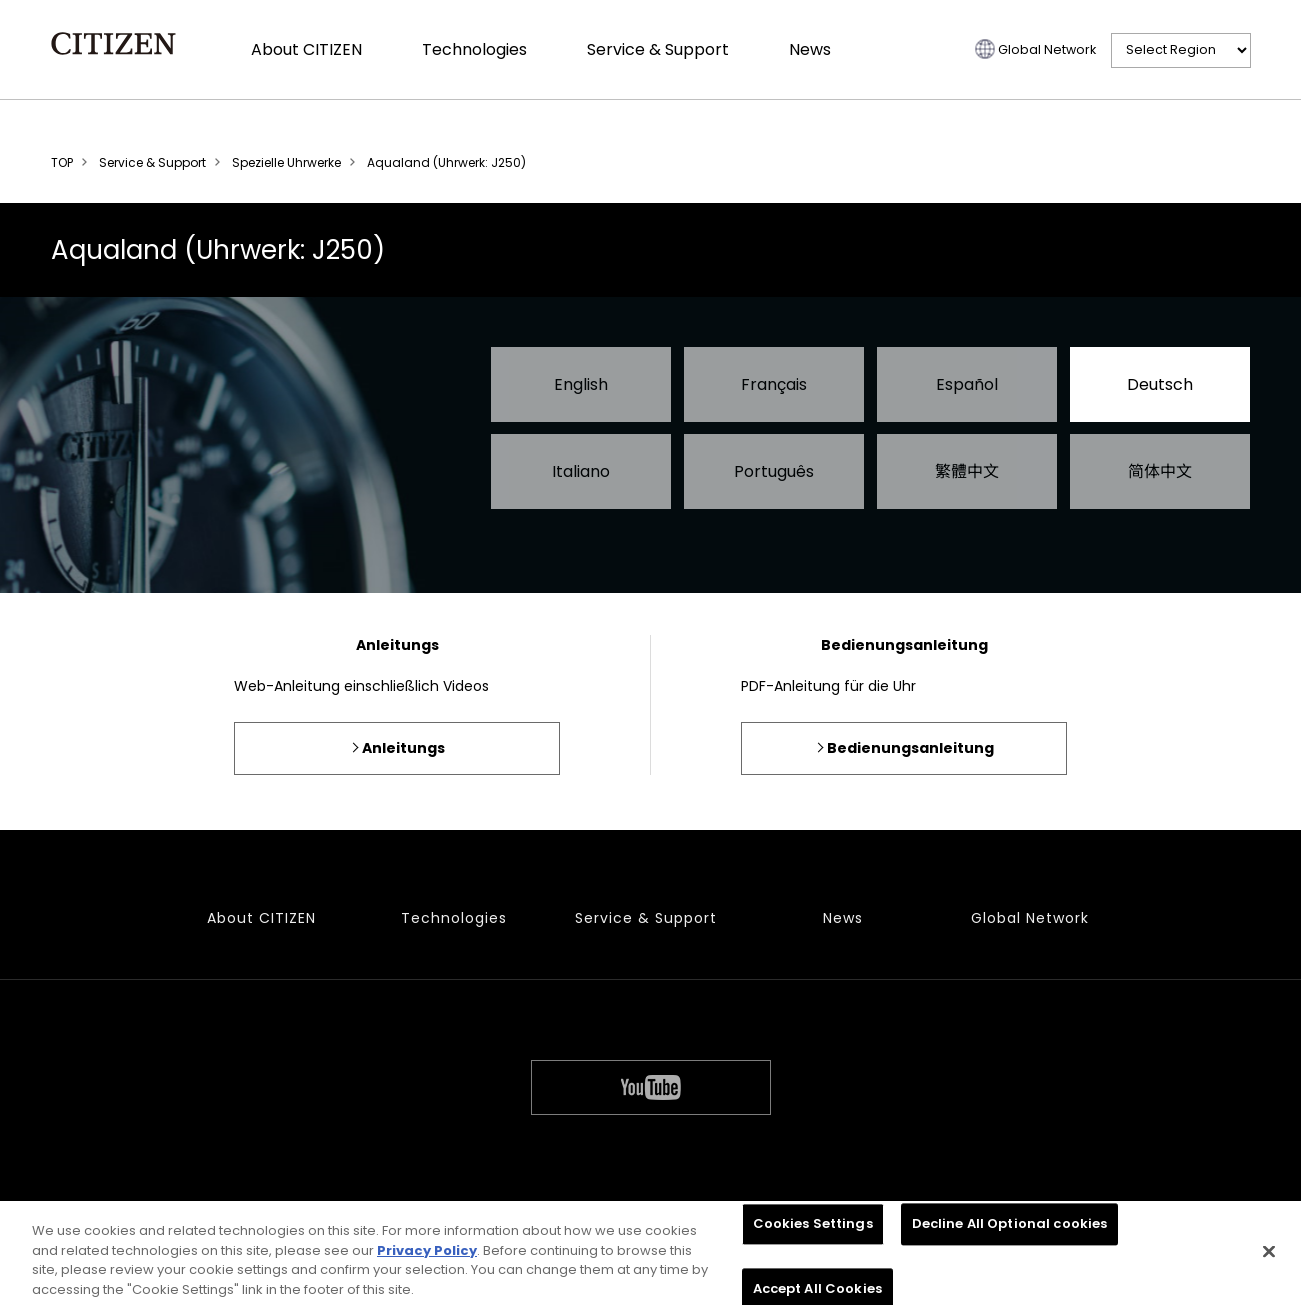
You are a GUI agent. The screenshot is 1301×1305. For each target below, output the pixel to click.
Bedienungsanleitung (910, 748)
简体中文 (1160, 471)
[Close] (1269, 1258)
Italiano (581, 471)
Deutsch (1160, 384)
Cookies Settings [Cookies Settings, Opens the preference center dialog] (813, 1230)
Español (967, 384)
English (581, 384)
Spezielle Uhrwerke (286, 162)
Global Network (1047, 49)
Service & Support (658, 49)
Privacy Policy (427, 1256)
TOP (62, 162)
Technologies (474, 49)
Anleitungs (403, 748)
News (810, 49)
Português (774, 471)
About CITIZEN (306, 49)
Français (774, 384)
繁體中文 (967, 471)
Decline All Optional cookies (1010, 1230)
